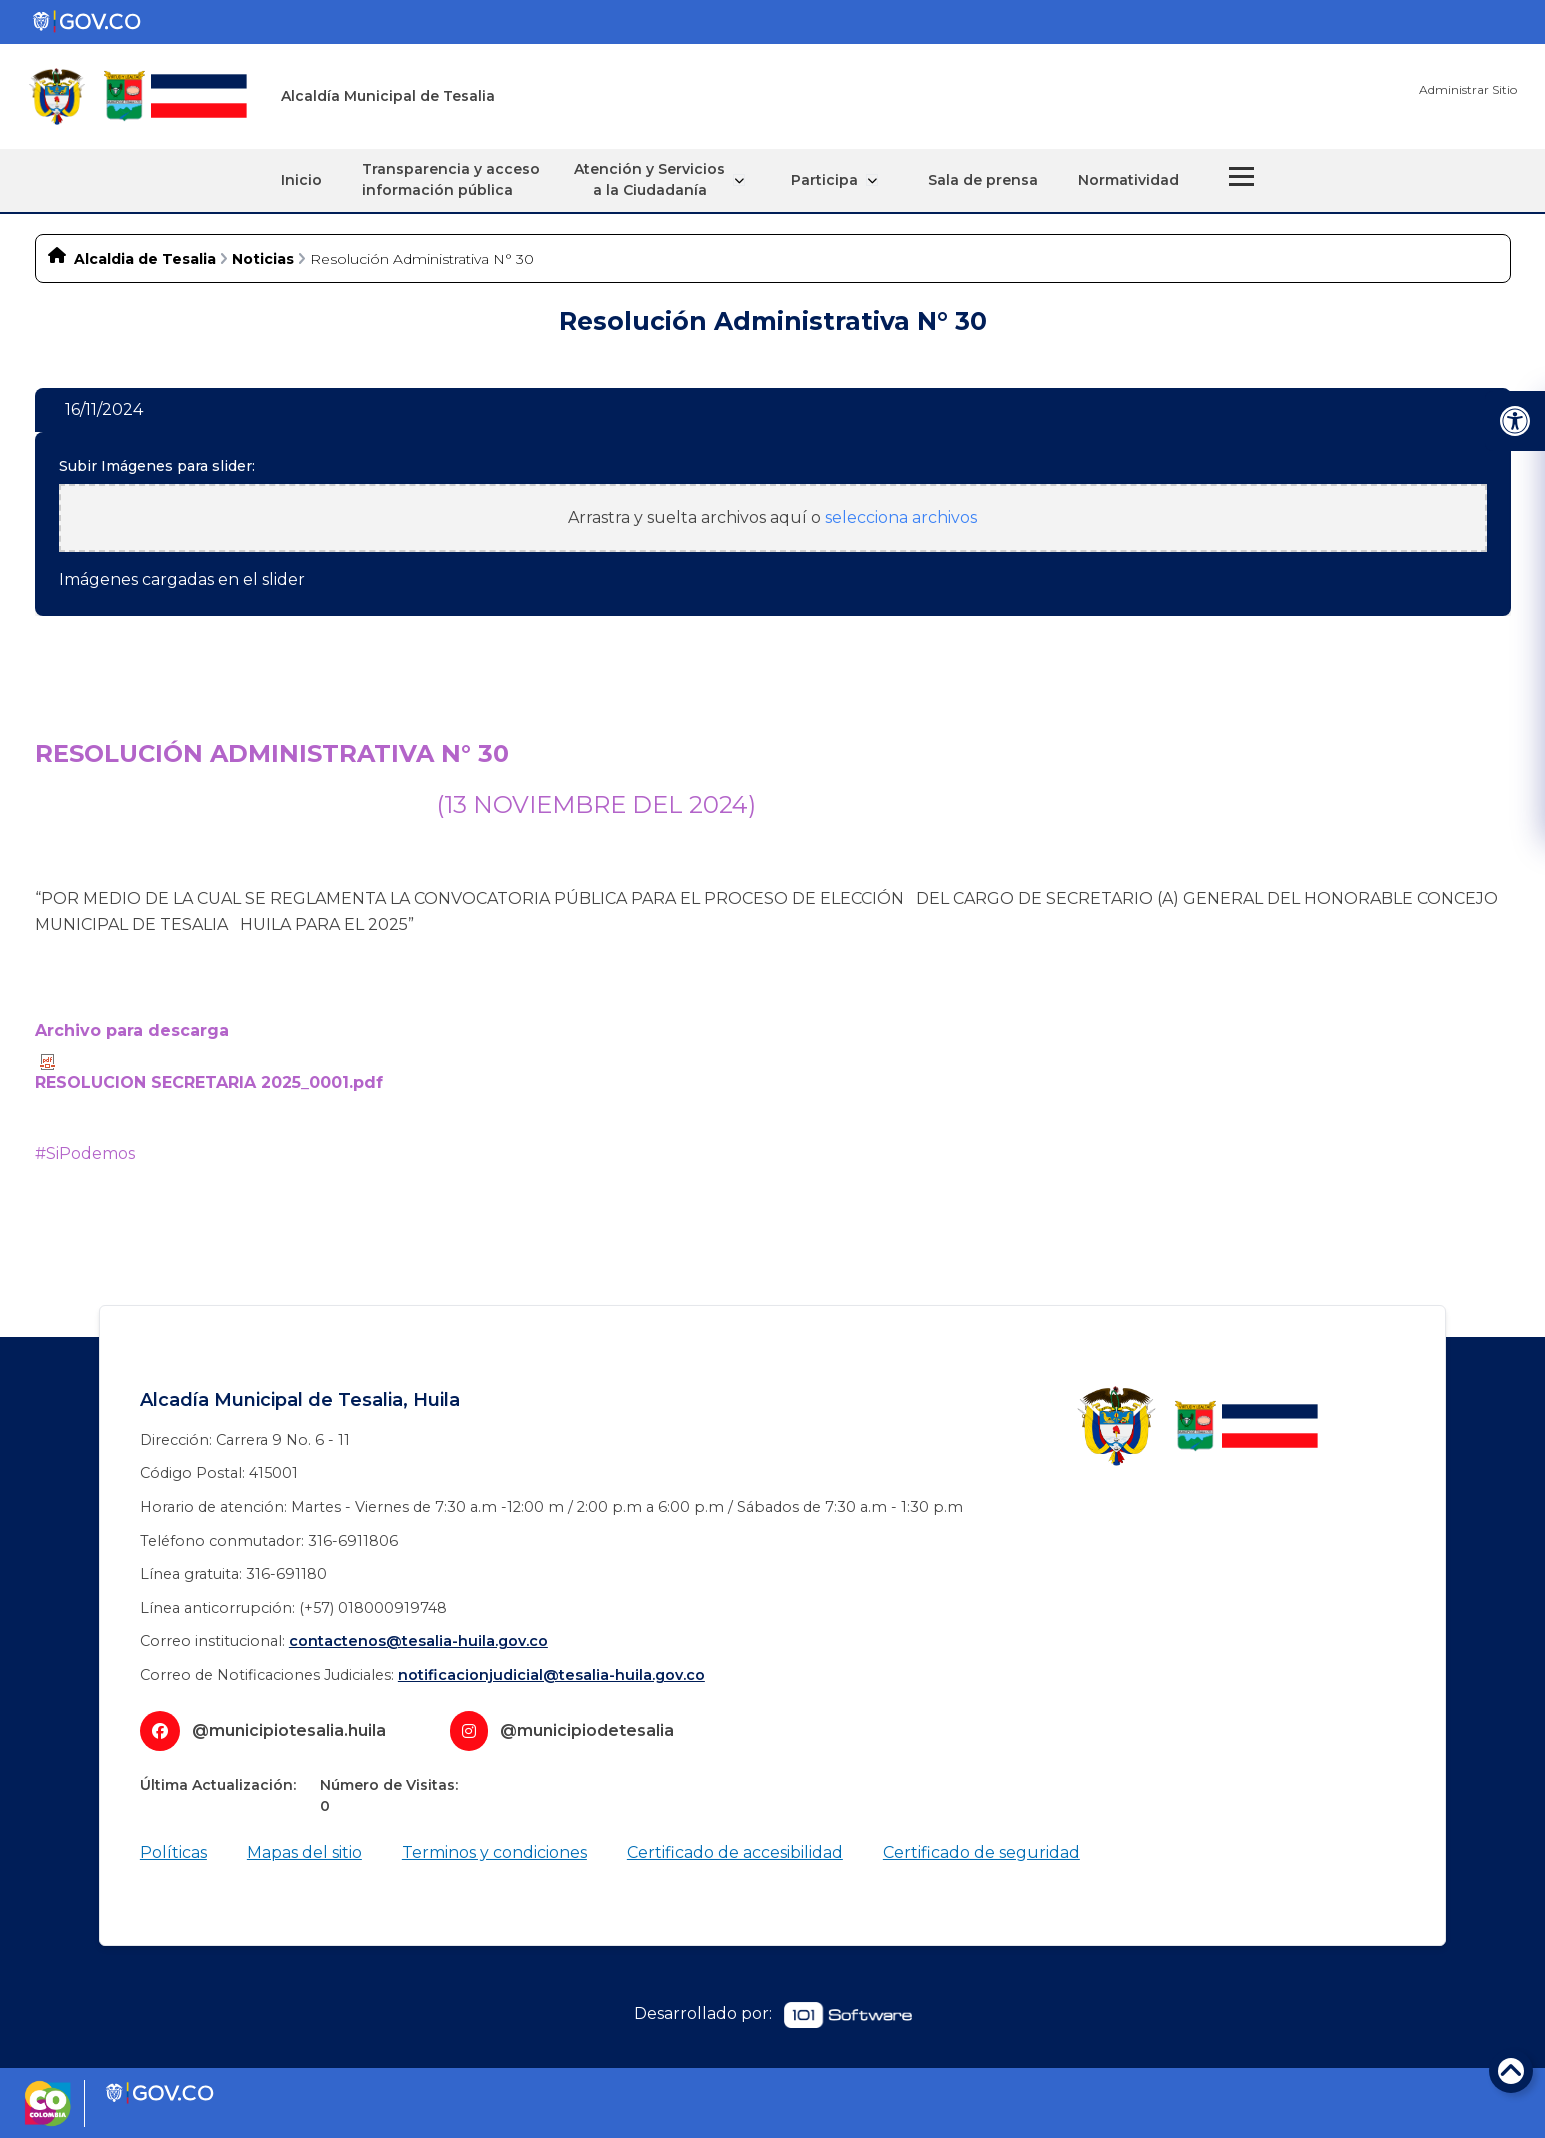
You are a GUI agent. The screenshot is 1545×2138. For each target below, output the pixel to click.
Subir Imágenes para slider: (157, 465)
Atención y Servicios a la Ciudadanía (665, 179)
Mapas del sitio (304, 1850)
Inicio (312, 179)
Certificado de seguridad (981, 1850)
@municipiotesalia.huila (289, 1728)
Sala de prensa (972, 179)
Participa (828, 179)
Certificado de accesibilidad (735, 1850)
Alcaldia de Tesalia (145, 258)
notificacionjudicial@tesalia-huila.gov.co (551, 1674)
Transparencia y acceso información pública (462, 179)
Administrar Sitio (1468, 89)
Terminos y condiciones (494, 1850)
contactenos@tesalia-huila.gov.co (418, 1640)
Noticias (263, 258)
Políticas (173, 1850)
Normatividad (1117, 179)
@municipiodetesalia (587, 1728)
